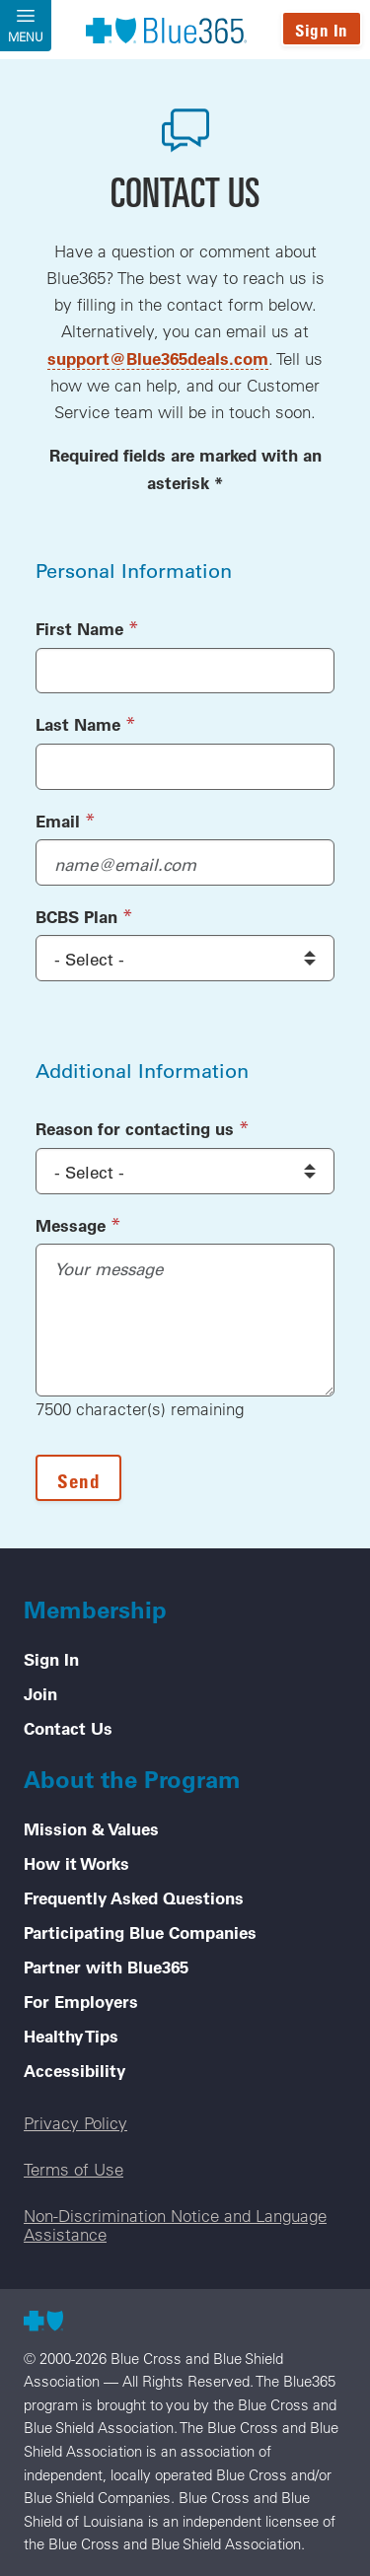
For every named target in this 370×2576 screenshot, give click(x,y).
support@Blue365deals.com (157, 358)
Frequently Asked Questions (134, 1897)
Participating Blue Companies (140, 1932)
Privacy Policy (75, 2122)
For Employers (81, 2001)
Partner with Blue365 (106, 1966)
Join (40, 1693)
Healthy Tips (71, 2035)
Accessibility (74, 2070)
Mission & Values (91, 1828)
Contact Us (68, 1728)
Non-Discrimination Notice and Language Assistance (175, 2225)
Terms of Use (73, 2169)
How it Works (76, 1863)
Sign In (321, 30)
